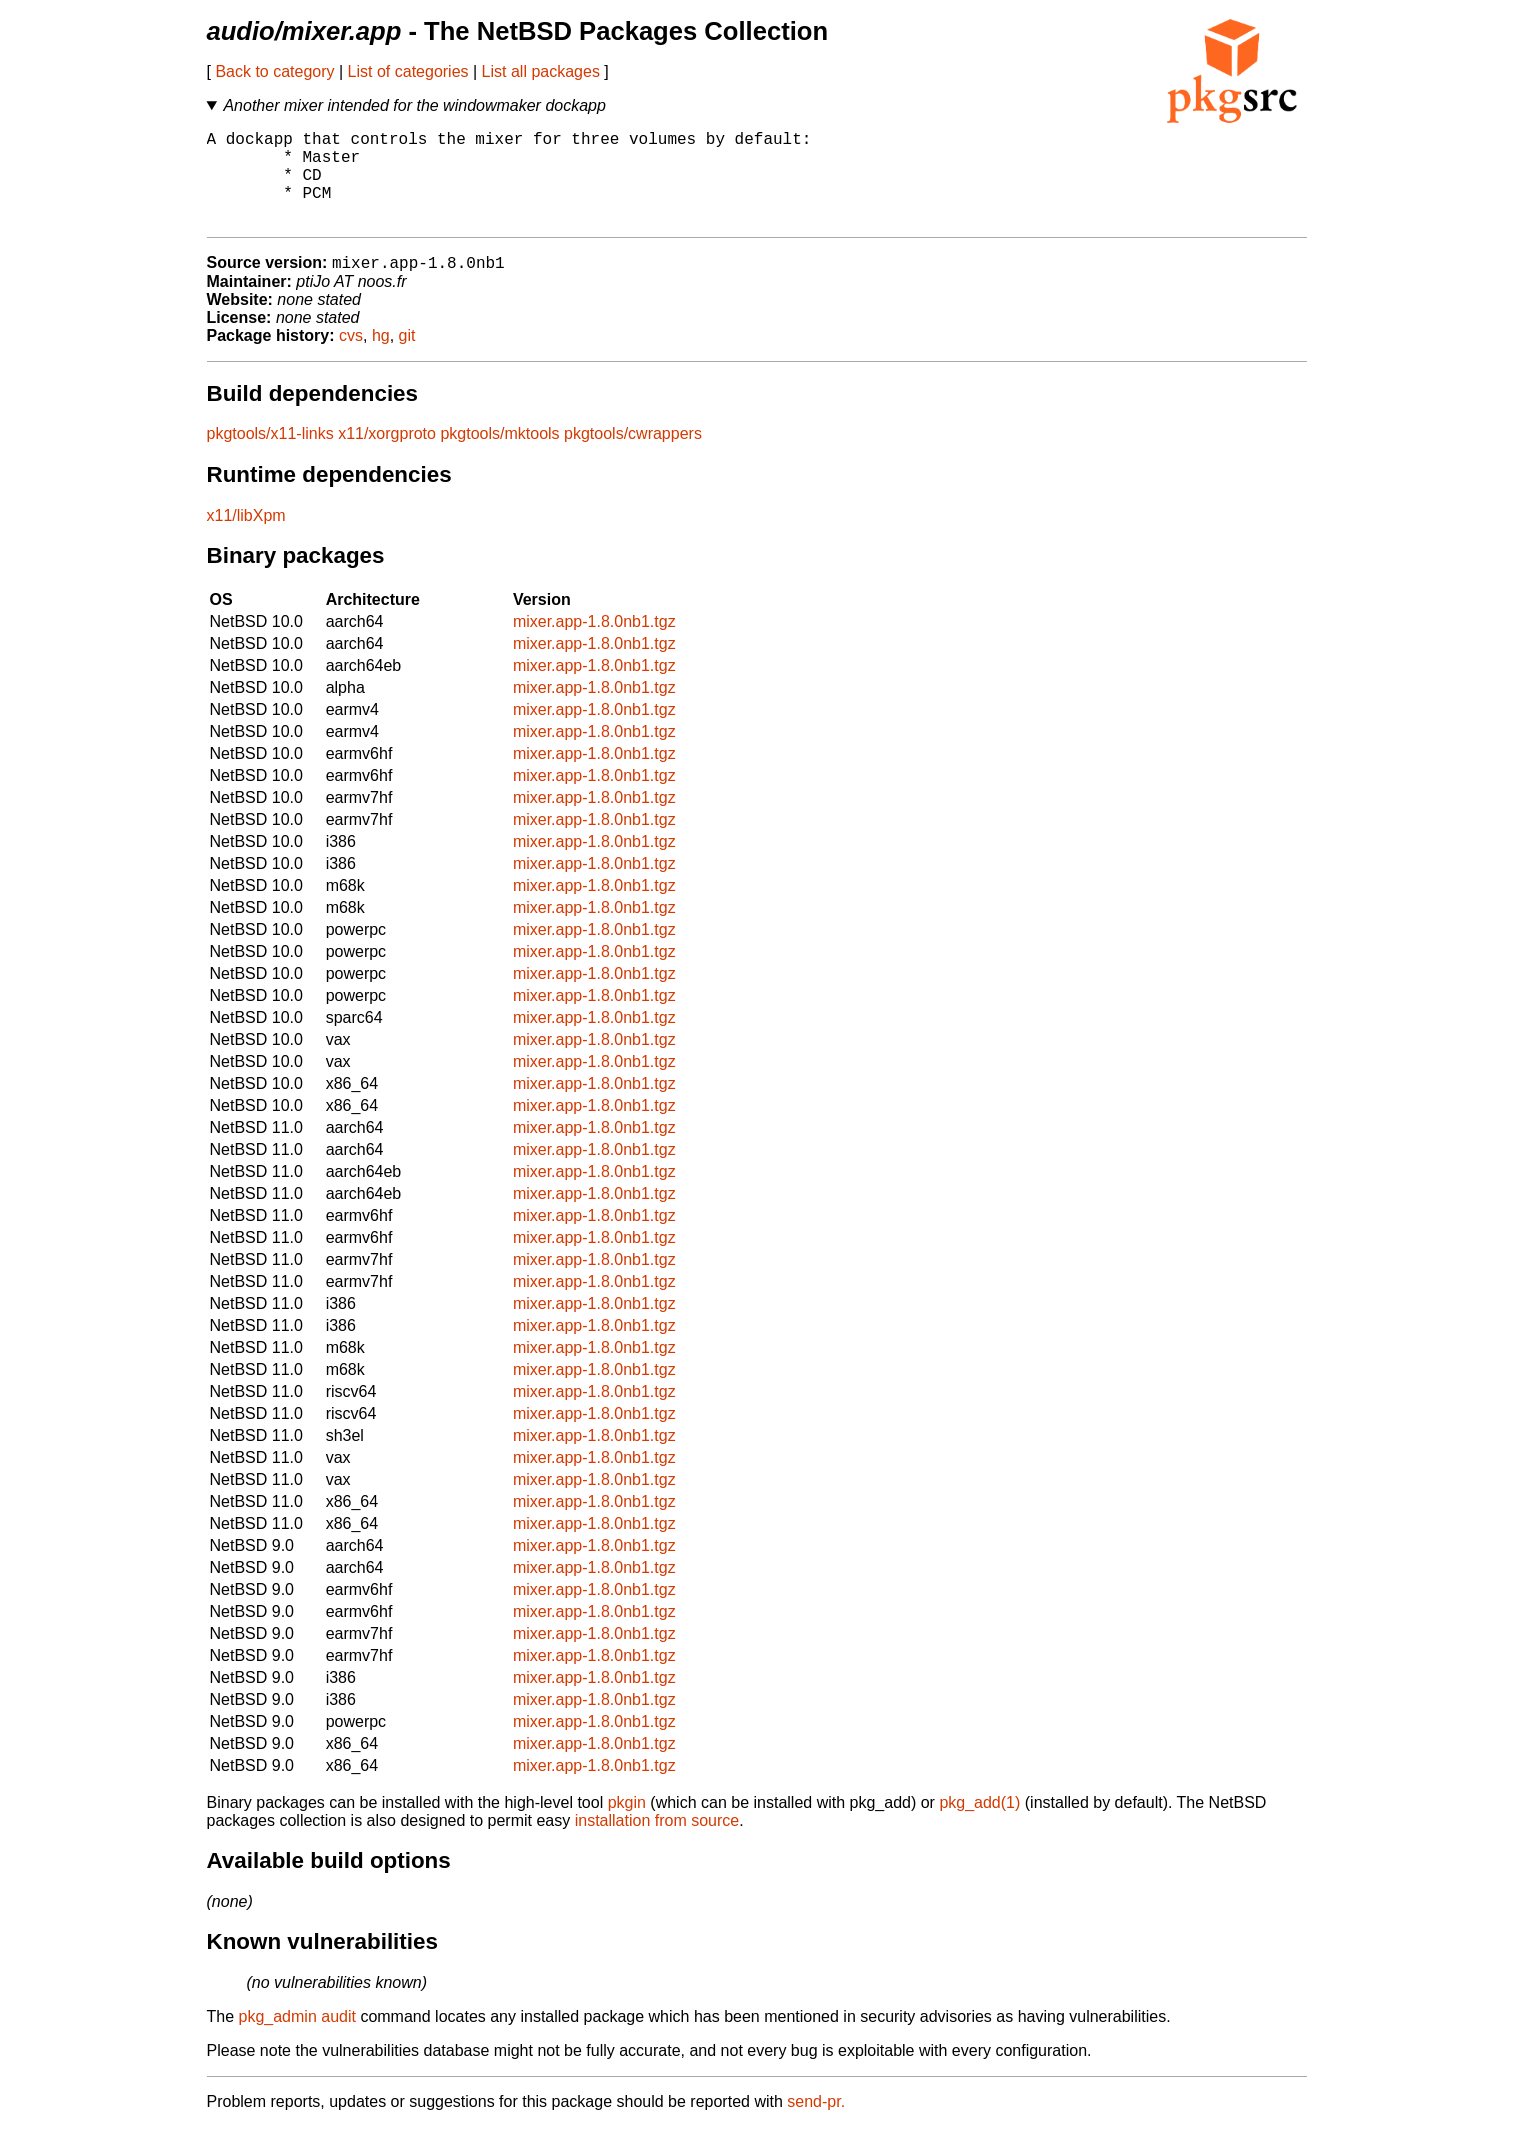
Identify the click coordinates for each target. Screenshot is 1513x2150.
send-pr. (816, 2124)
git (407, 358)
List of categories (408, 71)
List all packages (541, 71)
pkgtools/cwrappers (633, 456)
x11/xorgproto (387, 456)
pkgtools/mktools (499, 456)
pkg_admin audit (297, 2039)
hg (381, 358)
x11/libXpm (246, 538)
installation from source (657, 1843)
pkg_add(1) (979, 1825)
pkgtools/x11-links (270, 456)
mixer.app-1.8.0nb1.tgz (594, 644)
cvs (351, 358)
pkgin (627, 1825)
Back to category (274, 71)
